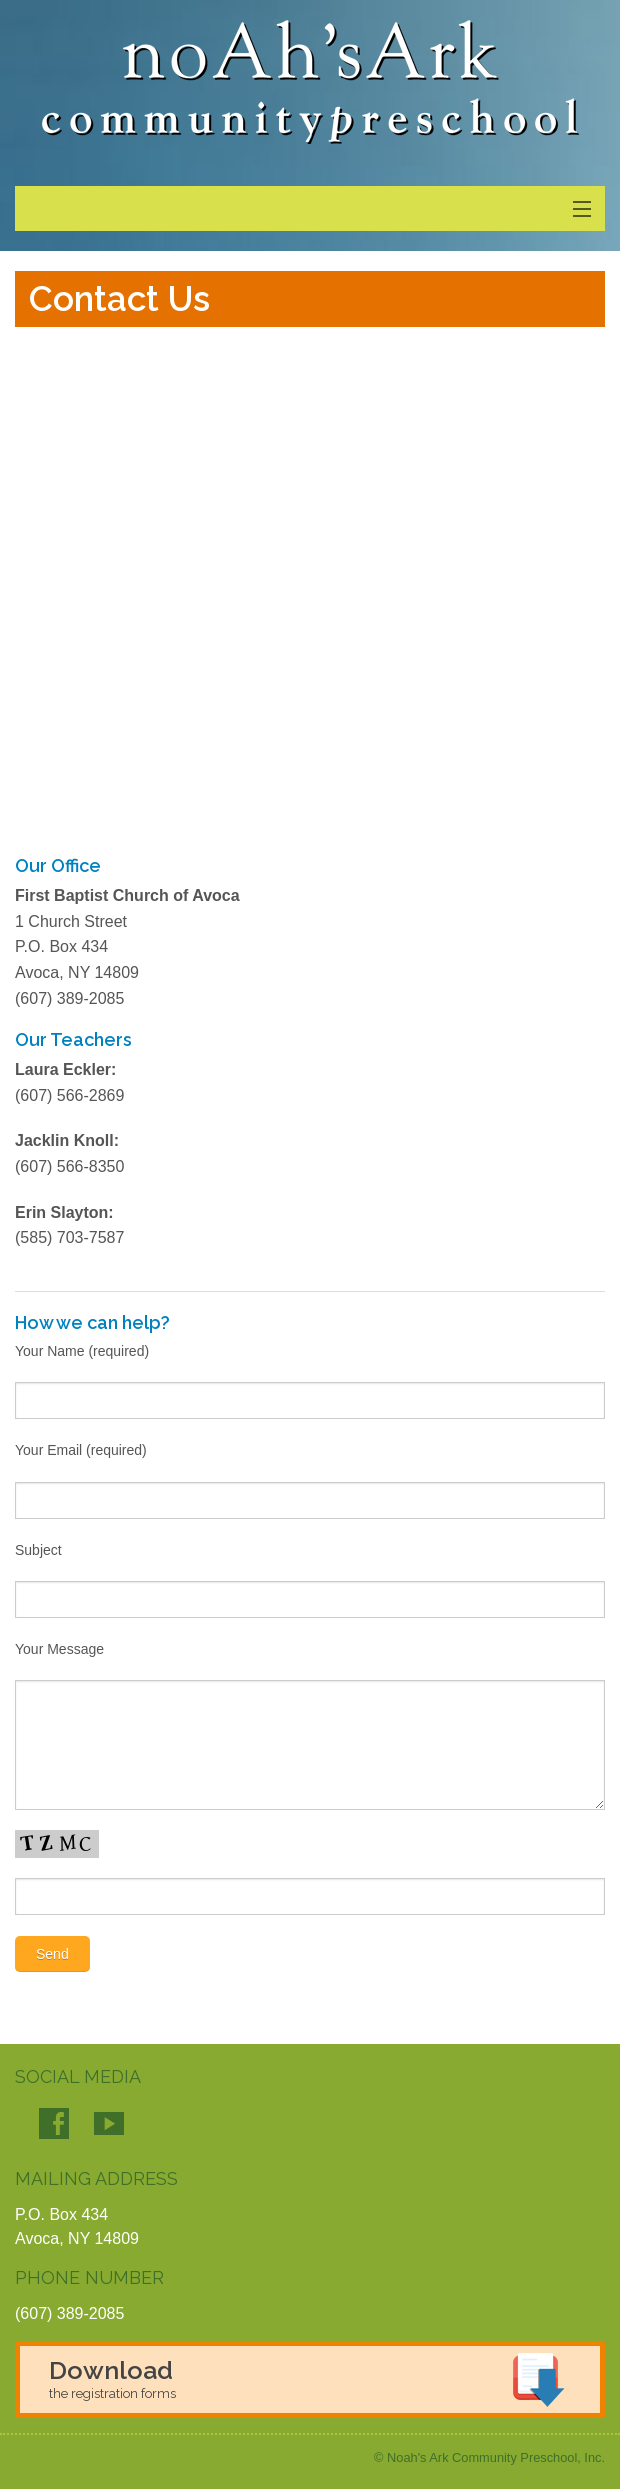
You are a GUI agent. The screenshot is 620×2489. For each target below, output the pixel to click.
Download (112, 2378)
